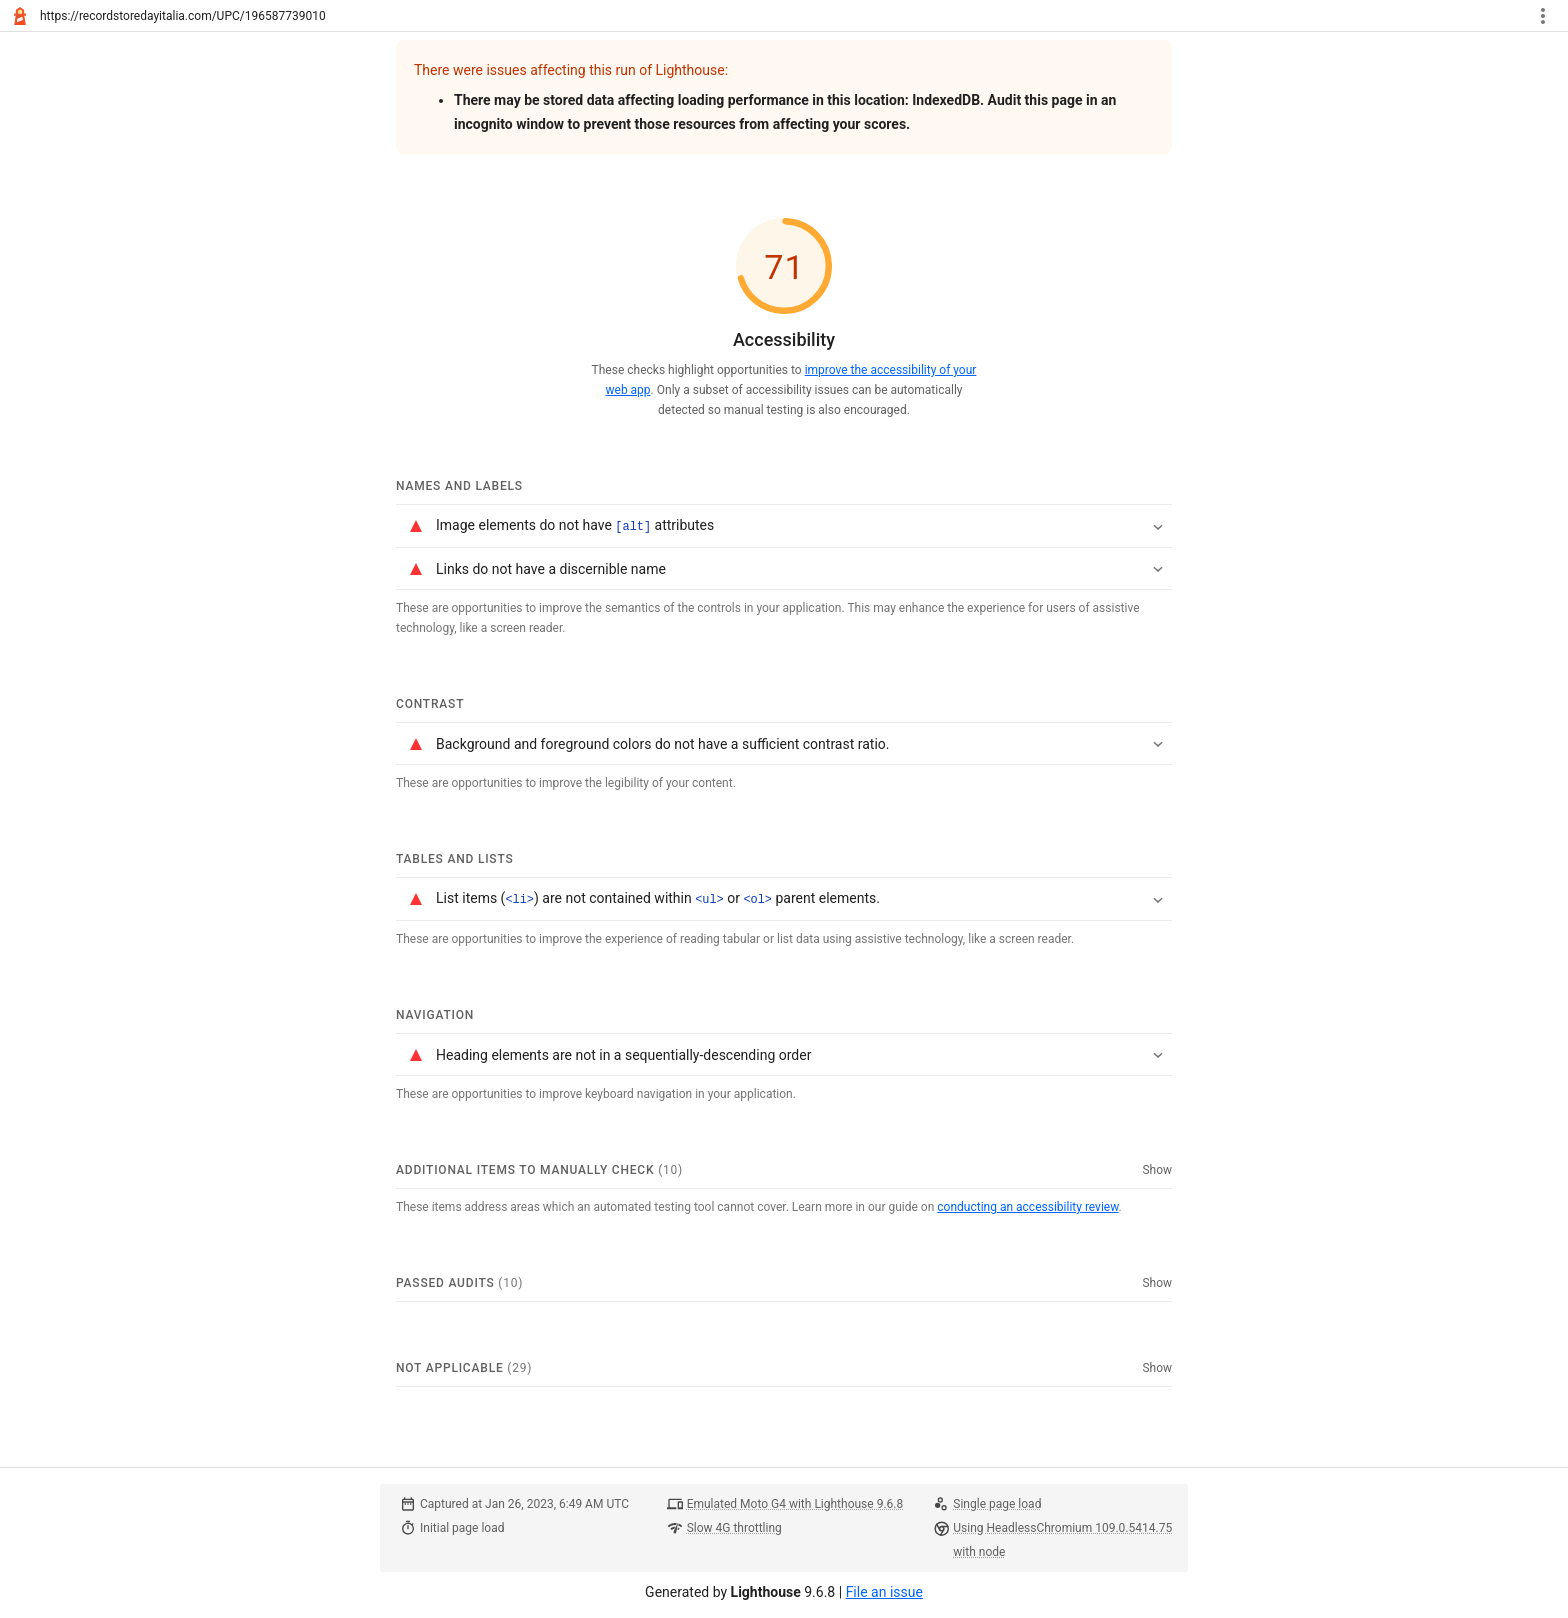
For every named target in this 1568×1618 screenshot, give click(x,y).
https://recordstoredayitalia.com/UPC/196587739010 (183, 16)
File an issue (884, 1590)
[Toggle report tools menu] (1543, 16)
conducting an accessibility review (1027, 1205)
